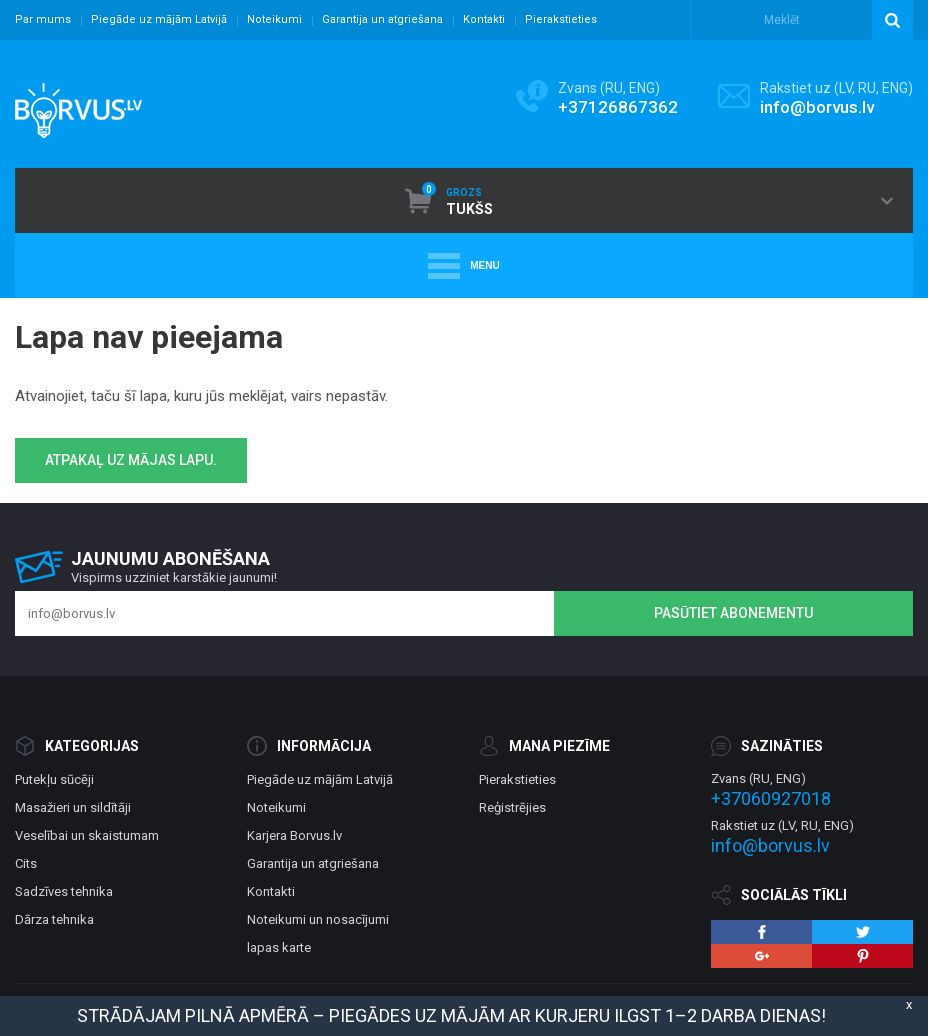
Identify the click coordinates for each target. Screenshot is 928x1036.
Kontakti (484, 19)
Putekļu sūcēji (54, 779)
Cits (26, 863)
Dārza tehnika (54, 919)
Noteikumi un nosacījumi (318, 919)
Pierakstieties (561, 19)
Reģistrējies (512, 807)
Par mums (43, 19)
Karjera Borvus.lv (294, 835)
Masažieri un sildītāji (73, 807)
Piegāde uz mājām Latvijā (159, 19)
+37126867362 (618, 107)
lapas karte (279, 947)
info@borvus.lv (817, 107)
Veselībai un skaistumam (87, 835)
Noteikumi (274, 19)
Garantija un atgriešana (382, 19)
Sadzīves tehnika (64, 891)
